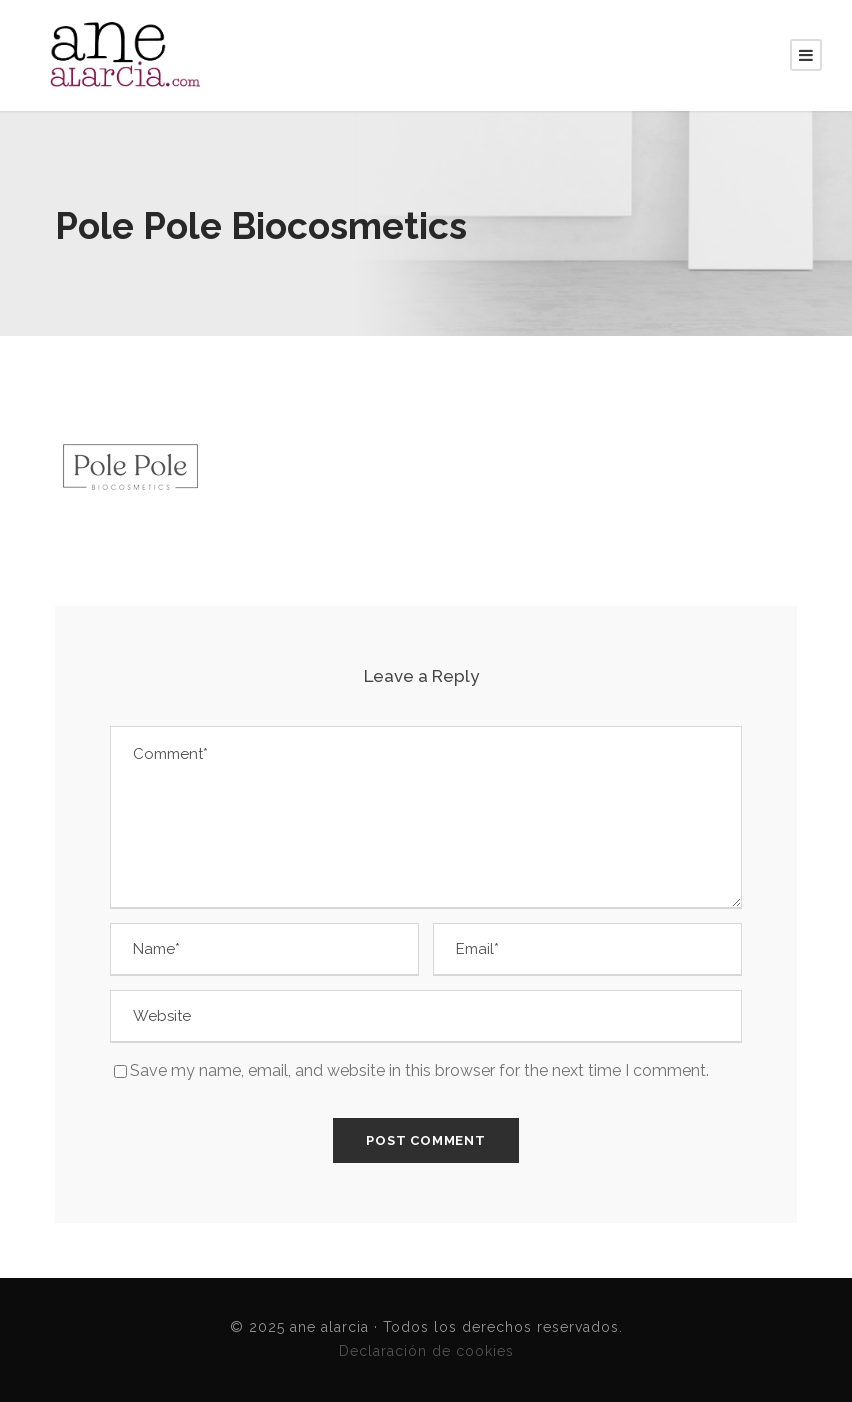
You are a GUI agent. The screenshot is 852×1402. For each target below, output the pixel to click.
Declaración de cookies (426, 1351)
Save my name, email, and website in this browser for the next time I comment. (419, 1070)
